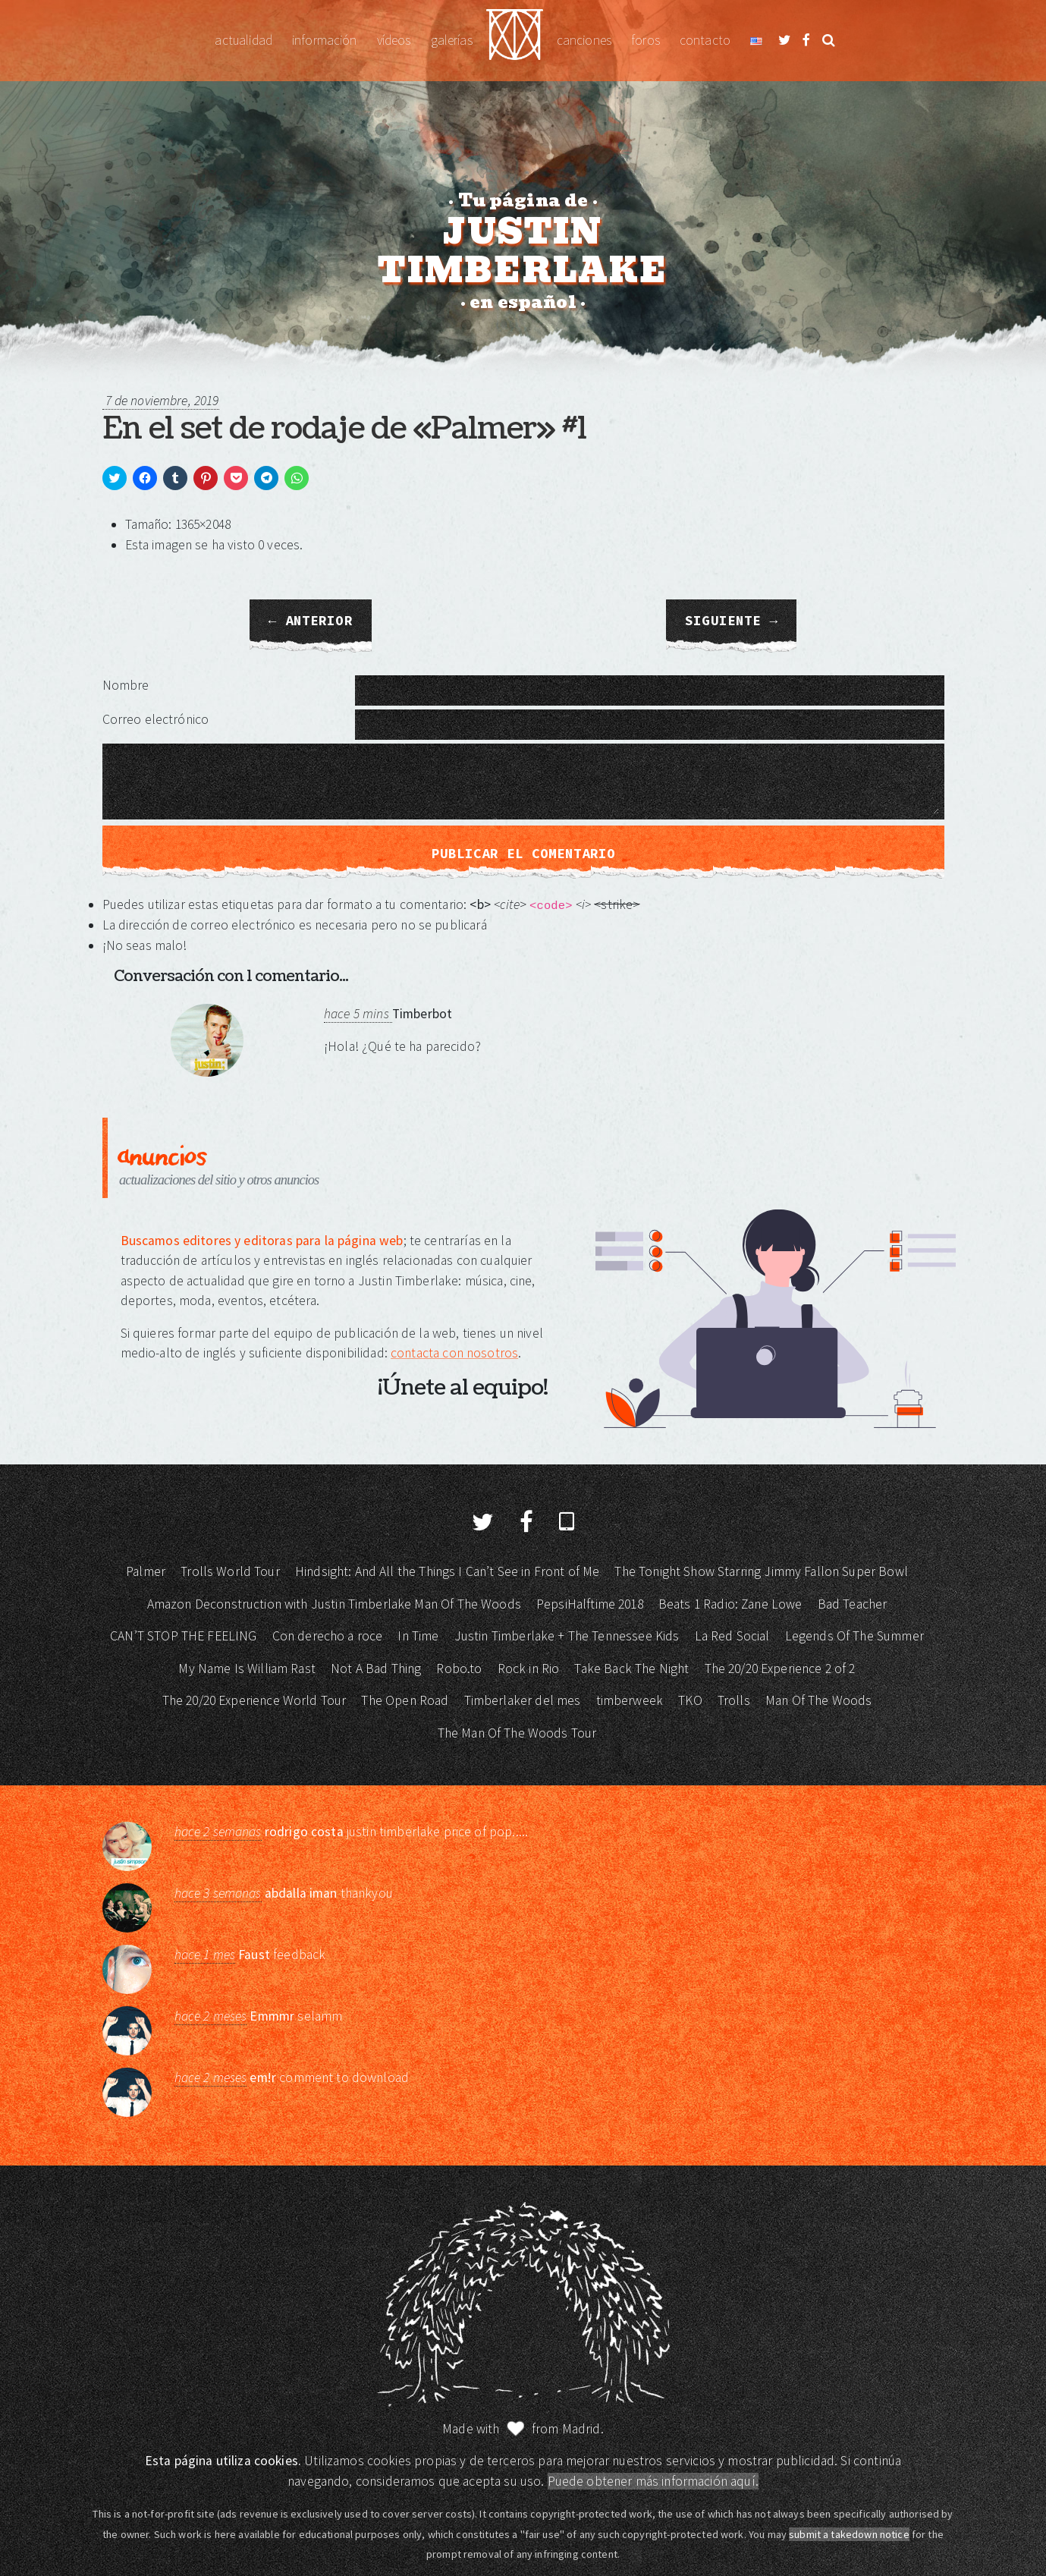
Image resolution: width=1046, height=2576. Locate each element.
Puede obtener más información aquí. (653, 2481)
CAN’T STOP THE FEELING (183, 1636)
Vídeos (394, 40)
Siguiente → (731, 620)
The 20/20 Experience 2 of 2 (780, 1668)
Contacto (705, 40)
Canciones (584, 40)
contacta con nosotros (454, 1353)
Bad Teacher (852, 1604)
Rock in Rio (529, 1668)
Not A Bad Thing (376, 1668)
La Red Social (732, 1636)
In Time (417, 1636)
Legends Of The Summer (854, 1636)
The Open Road (404, 1700)
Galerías (452, 40)
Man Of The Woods (818, 1700)
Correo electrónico (155, 719)
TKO (690, 1700)
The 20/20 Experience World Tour (254, 1700)
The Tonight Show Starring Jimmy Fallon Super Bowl (760, 1571)
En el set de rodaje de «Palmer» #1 (344, 428)
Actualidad (243, 40)
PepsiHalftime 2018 (589, 1604)
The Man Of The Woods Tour (517, 1733)
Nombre (125, 685)
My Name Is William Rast (246, 1668)
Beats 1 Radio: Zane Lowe (730, 1604)
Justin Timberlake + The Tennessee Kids (567, 1636)
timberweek (630, 1700)
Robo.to (459, 1668)
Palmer (145, 1571)
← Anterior (311, 620)
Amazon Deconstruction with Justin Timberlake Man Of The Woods (334, 1604)
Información (324, 40)
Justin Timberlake (514, 40)
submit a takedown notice (849, 2534)
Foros (645, 40)
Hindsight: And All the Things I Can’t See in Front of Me (447, 1571)
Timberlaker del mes (522, 1700)
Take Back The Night (631, 1668)
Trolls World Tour (230, 1571)
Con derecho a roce (327, 1636)
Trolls (734, 1700)
